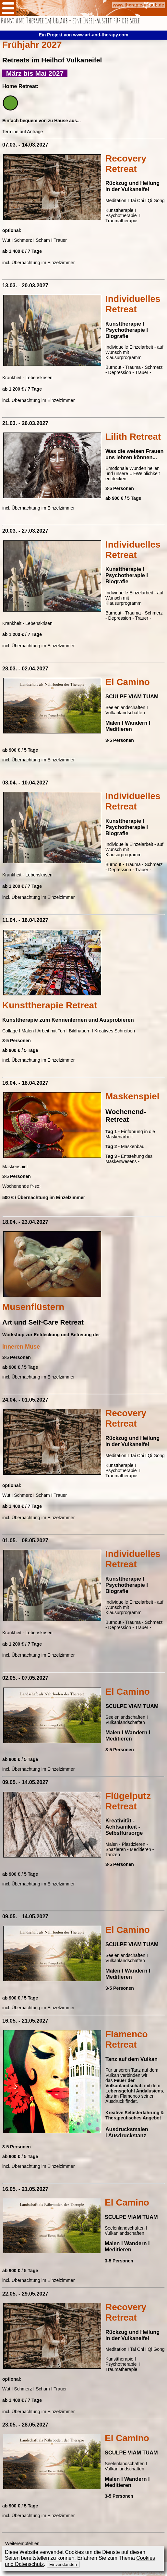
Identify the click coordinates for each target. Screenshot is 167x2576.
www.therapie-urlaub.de (138, 4)
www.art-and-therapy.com (100, 34)
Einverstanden (63, 2564)
